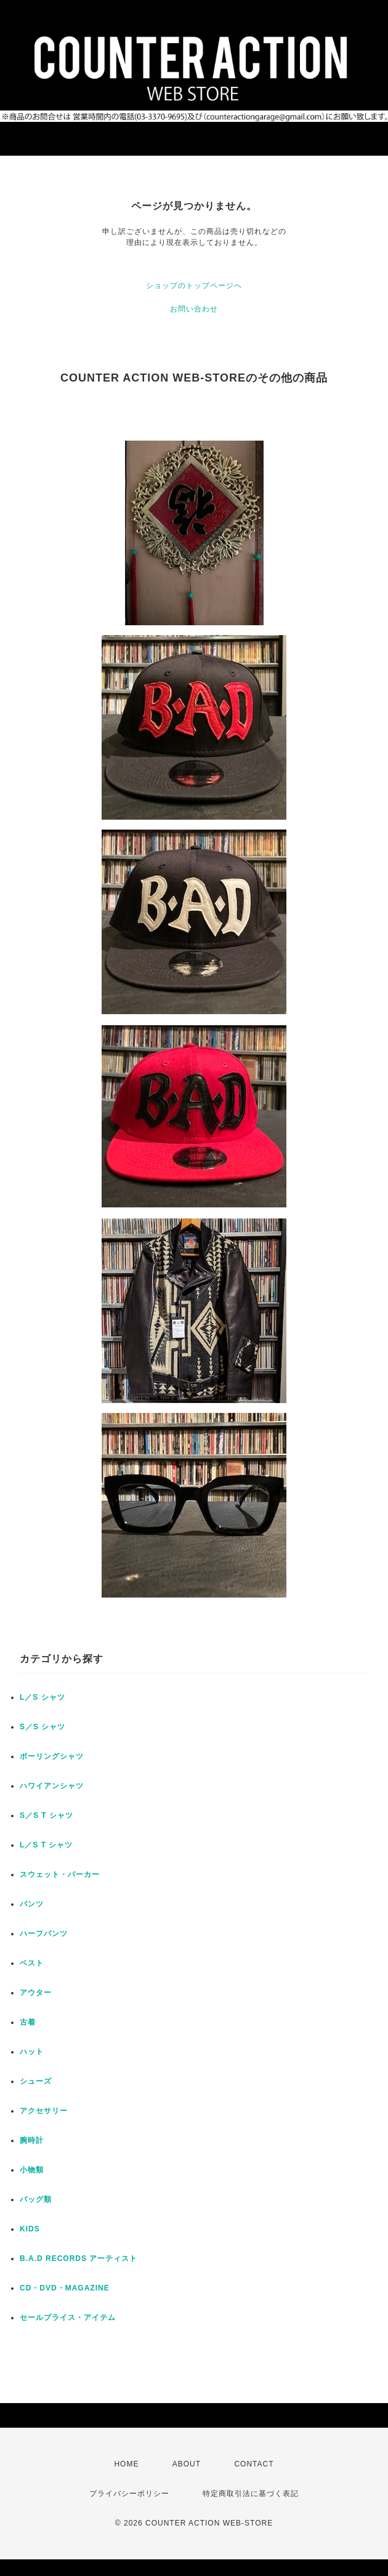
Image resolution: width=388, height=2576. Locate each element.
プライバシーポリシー (129, 2493)
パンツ (32, 1904)
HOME (126, 2464)
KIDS (30, 2229)
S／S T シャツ (46, 1815)
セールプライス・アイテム (68, 2317)
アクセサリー (44, 2110)
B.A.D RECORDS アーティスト (78, 2258)
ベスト (32, 1963)
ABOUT (186, 2464)
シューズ (36, 2081)
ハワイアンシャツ (52, 1786)
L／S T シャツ (46, 1845)
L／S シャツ (42, 1697)
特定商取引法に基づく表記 (251, 2493)
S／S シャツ (42, 1726)
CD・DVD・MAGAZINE (65, 2288)
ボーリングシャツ (52, 1756)
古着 (28, 2022)
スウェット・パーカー (60, 1874)
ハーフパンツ (44, 1933)
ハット (32, 2051)
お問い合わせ (194, 309)
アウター (36, 1992)
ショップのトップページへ (194, 285)
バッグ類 (36, 2199)
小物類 (32, 2170)
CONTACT (253, 2464)
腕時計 (32, 2140)
